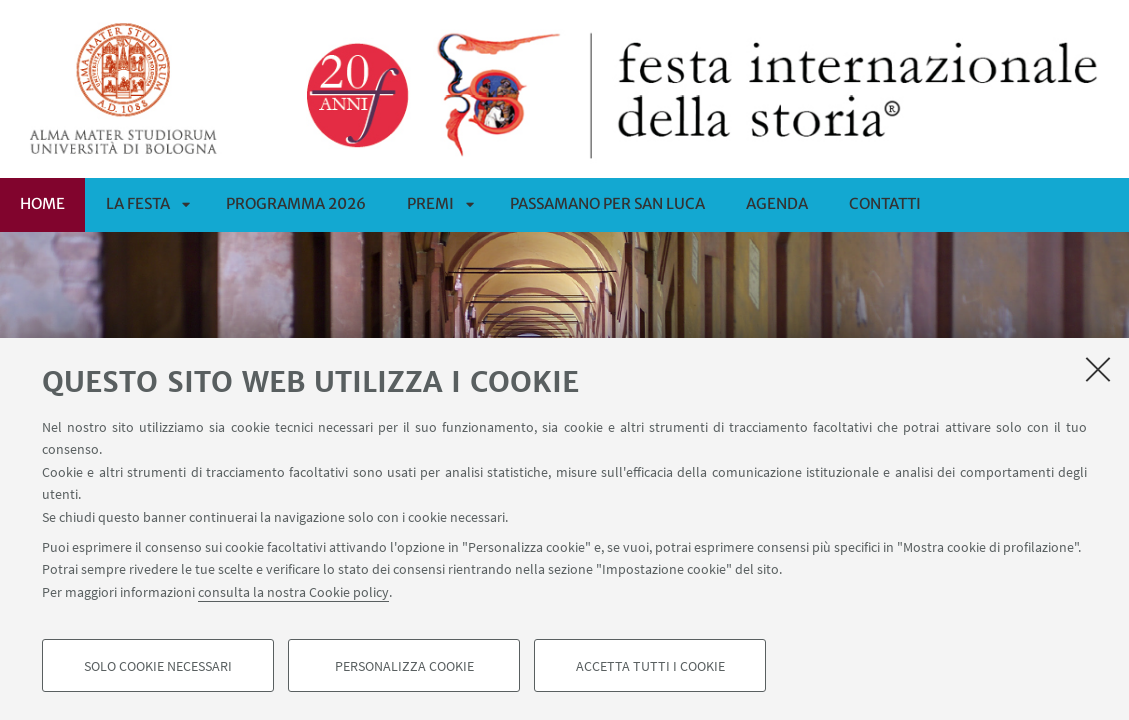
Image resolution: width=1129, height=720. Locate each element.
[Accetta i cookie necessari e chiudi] (1098, 369)
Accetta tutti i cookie (650, 666)
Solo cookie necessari (158, 666)
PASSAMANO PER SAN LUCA (607, 203)
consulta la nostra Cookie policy (293, 592)
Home (42, 203)
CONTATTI (885, 203)
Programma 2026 (296, 203)
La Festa (138, 203)
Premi (430, 203)
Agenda (777, 203)
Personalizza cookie (404, 666)
